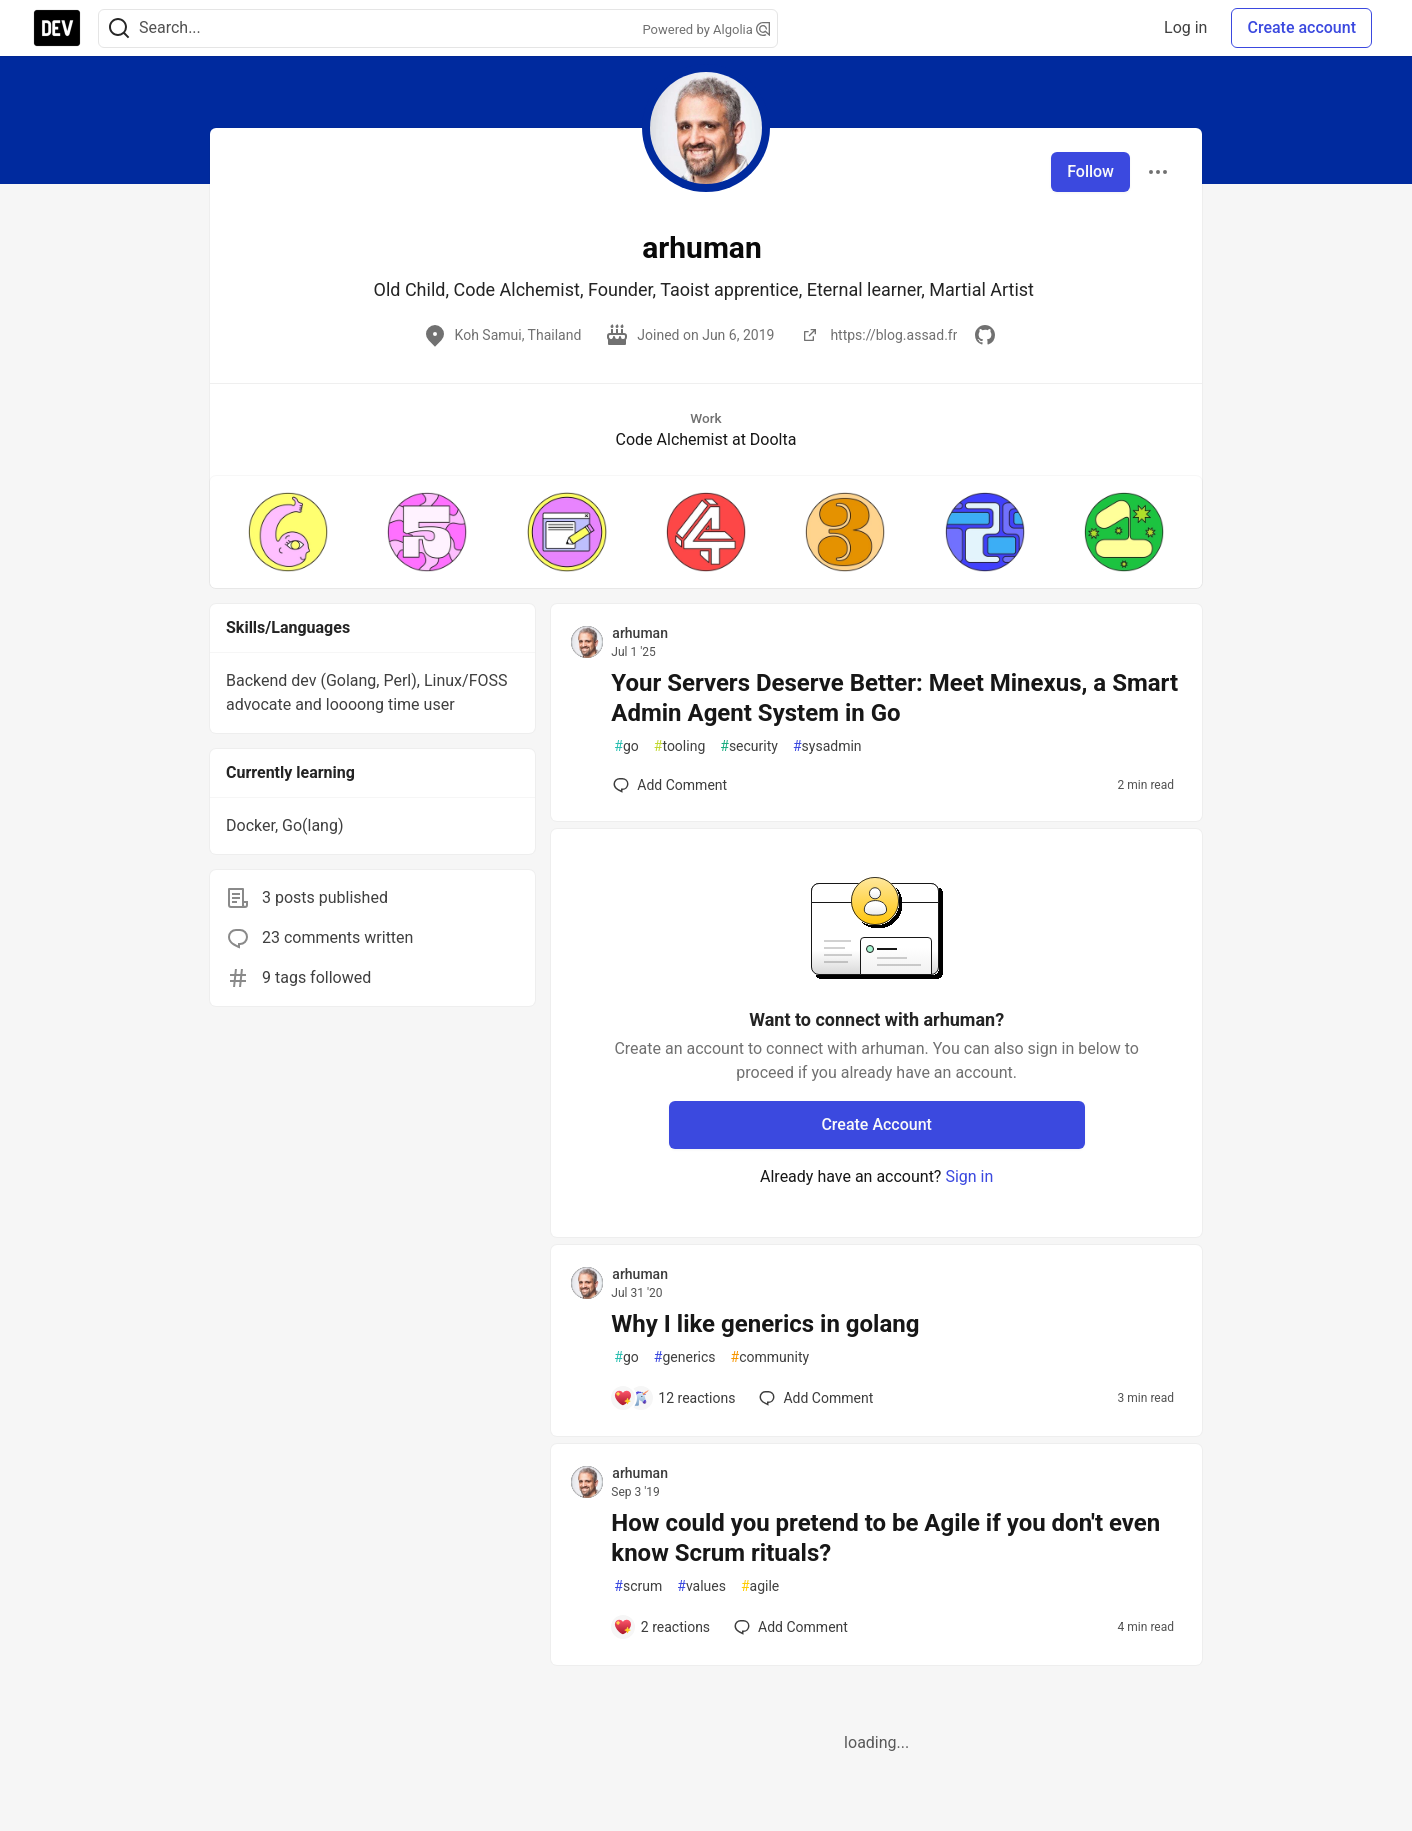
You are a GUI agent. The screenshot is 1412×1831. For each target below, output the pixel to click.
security (749, 746)
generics (685, 1357)
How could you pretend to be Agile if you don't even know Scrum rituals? (885, 1538)
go (626, 746)
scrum (638, 1586)
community (770, 1357)
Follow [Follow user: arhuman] (1090, 171)
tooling (679, 746)
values (701, 1586)
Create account (1301, 27)
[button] (287, 532)
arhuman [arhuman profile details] (640, 633)
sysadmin (827, 746)
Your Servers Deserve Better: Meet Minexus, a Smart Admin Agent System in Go (894, 698)
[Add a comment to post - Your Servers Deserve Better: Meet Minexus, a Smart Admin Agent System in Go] (670, 785)
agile (760, 1586)
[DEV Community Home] (57, 28)
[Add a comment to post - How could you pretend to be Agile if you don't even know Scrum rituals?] (661, 1627)
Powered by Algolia (706, 29)
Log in (1185, 27)
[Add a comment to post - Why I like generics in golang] (674, 1398)
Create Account (876, 1124)
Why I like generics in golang (765, 1324)
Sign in (969, 1176)
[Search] (119, 28)
